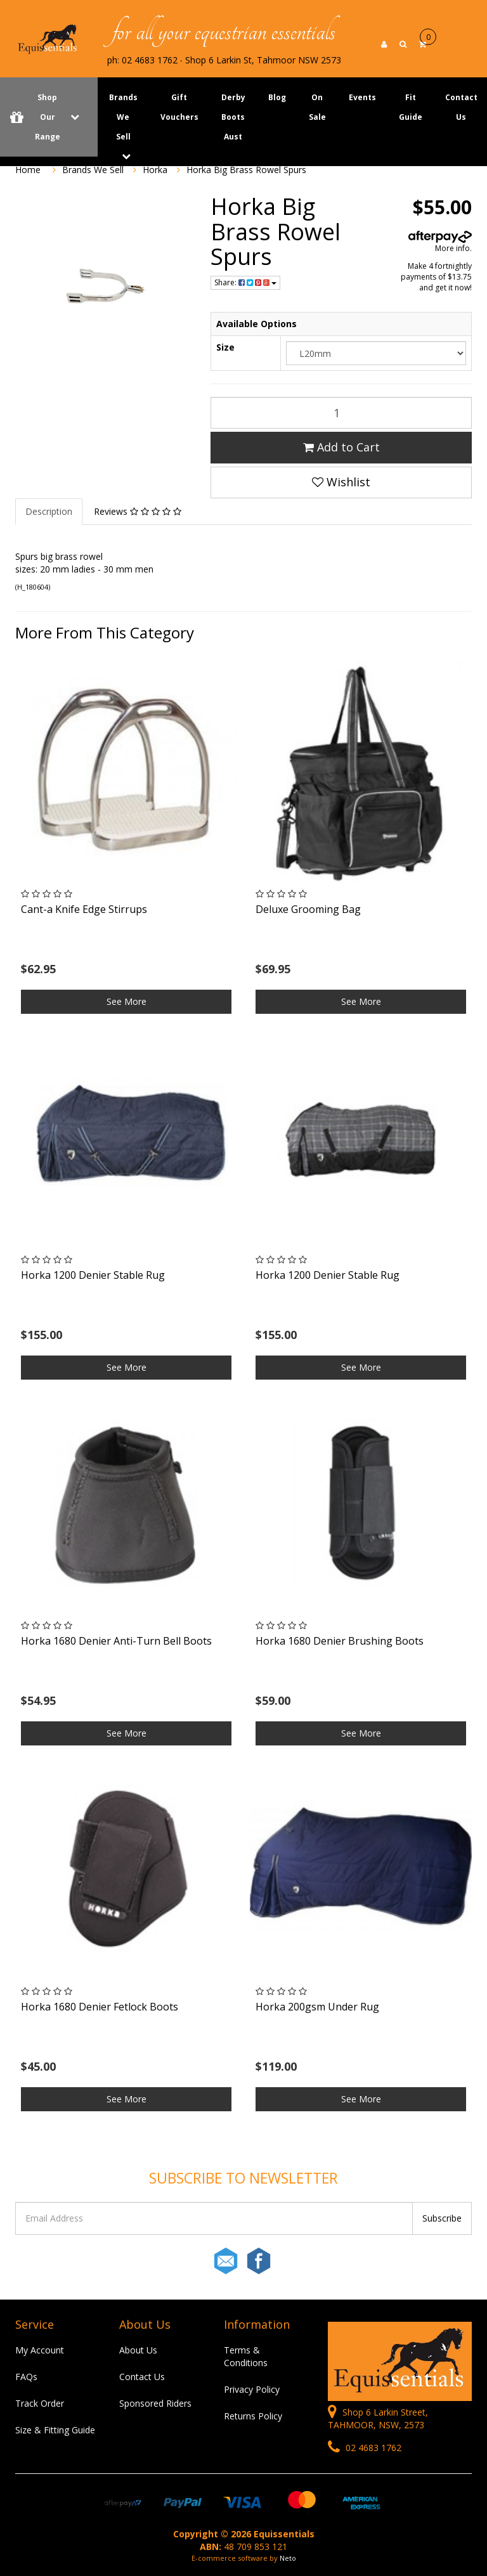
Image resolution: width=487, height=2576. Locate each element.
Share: (245, 282)
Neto (288, 2558)
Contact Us (142, 2377)
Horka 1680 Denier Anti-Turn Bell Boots (116, 1641)
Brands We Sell (123, 117)
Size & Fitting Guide (55, 2430)
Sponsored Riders (155, 2403)
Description (48, 511)
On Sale (317, 107)
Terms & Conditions (246, 2356)
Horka (155, 170)
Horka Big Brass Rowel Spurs (246, 170)
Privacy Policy (252, 2389)
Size (225, 347)
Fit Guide (410, 107)
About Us (138, 2350)
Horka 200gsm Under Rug (317, 2007)
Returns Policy (253, 2416)
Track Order (39, 2403)
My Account (39, 2350)
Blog (277, 97)
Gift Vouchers (179, 107)
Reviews (137, 511)
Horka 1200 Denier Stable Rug (93, 1275)
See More (126, 1001)
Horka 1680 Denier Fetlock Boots (99, 2007)
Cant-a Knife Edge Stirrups (84, 909)
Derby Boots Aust (233, 117)
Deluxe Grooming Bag (308, 909)
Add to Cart (341, 447)
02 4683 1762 (364, 2448)
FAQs (26, 2377)
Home (28, 170)
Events (362, 97)
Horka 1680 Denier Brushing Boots (340, 1641)
